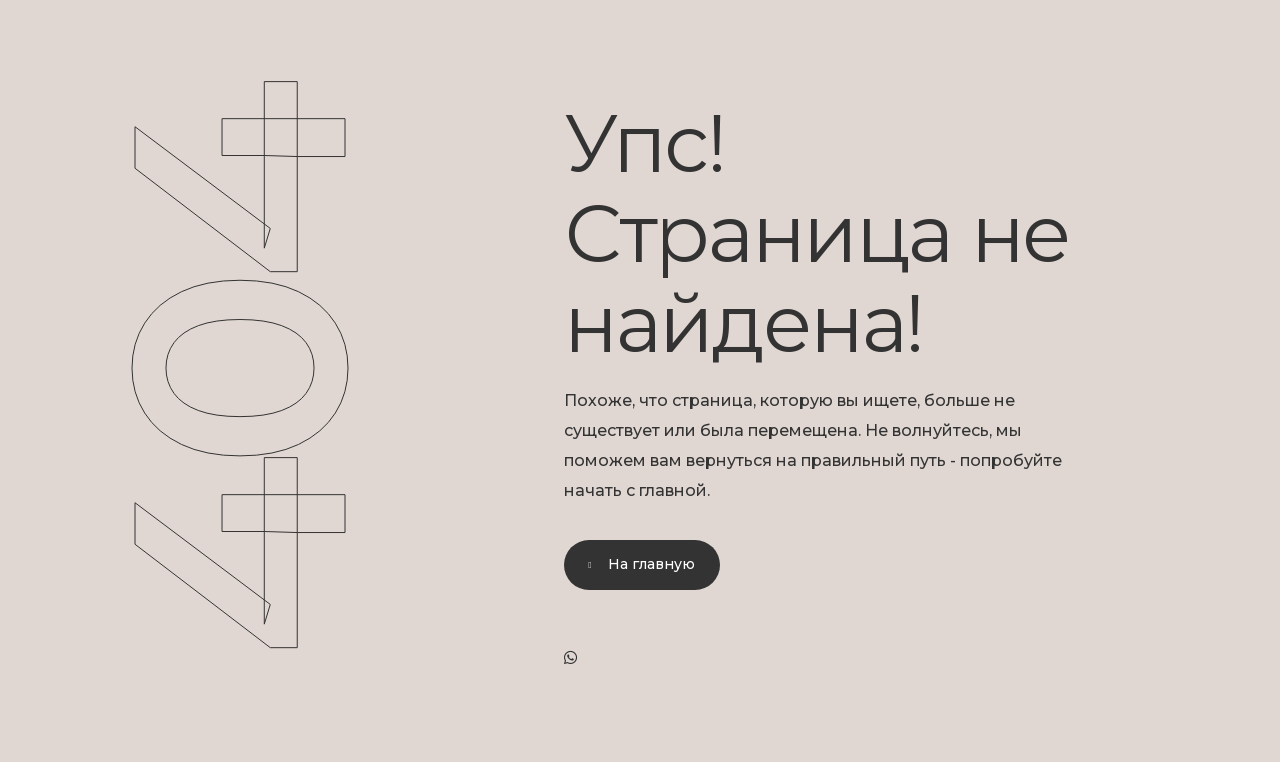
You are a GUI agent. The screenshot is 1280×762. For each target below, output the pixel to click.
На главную (651, 564)
